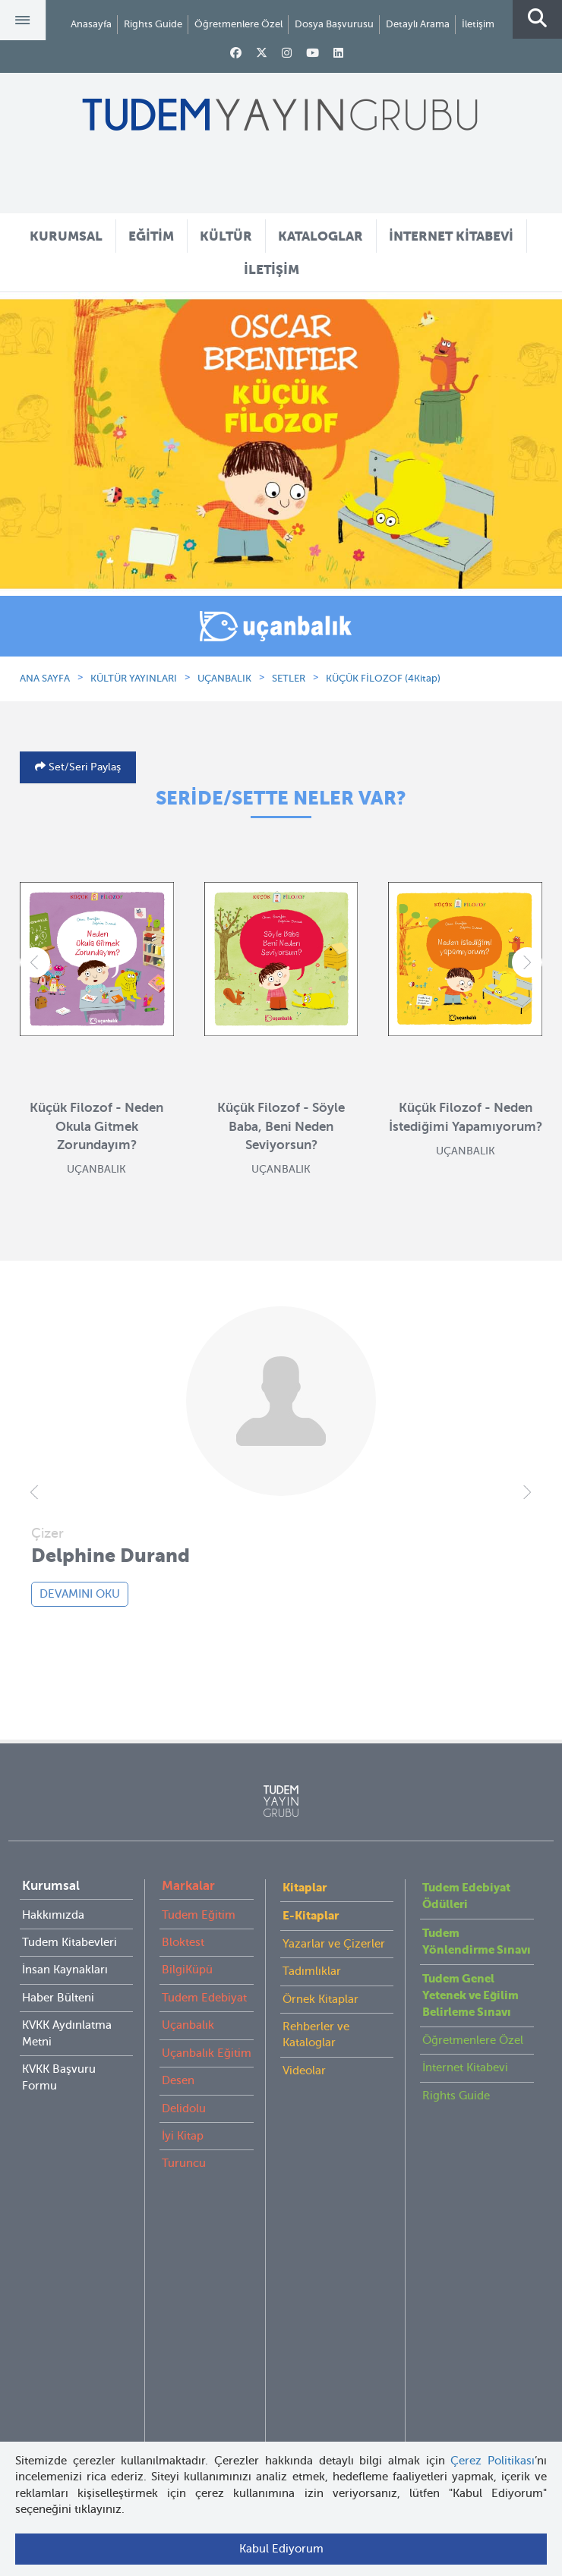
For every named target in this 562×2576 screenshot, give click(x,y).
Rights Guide (153, 24)
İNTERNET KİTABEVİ (451, 236)
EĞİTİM (151, 236)
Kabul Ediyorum (281, 2549)
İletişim (478, 24)
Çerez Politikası (492, 2461)
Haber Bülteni (58, 1998)
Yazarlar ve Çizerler (334, 1944)
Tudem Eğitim (198, 1915)
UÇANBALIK (224, 678)
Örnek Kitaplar (320, 1999)
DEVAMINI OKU (79, 1594)
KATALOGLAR (320, 236)
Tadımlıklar (312, 1971)
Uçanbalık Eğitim (206, 2053)
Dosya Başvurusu (334, 24)
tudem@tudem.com (281, 2292)
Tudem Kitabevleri (69, 1942)
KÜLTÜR (226, 236)
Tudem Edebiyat (204, 1998)
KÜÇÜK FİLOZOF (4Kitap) (383, 678)
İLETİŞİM (271, 269)
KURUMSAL (66, 236)
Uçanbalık (188, 2025)
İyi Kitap (183, 2136)
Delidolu (184, 2108)
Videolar (304, 2070)
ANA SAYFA (45, 678)
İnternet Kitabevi (465, 2067)
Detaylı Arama (418, 24)
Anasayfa (91, 24)
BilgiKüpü (187, 1969)
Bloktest (183, 1942)
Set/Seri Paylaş (83, 767)
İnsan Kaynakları (65, 1969)
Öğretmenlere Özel (238, 24)
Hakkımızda (53, 1915)
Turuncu (184, 2163)
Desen (178, 2080)
